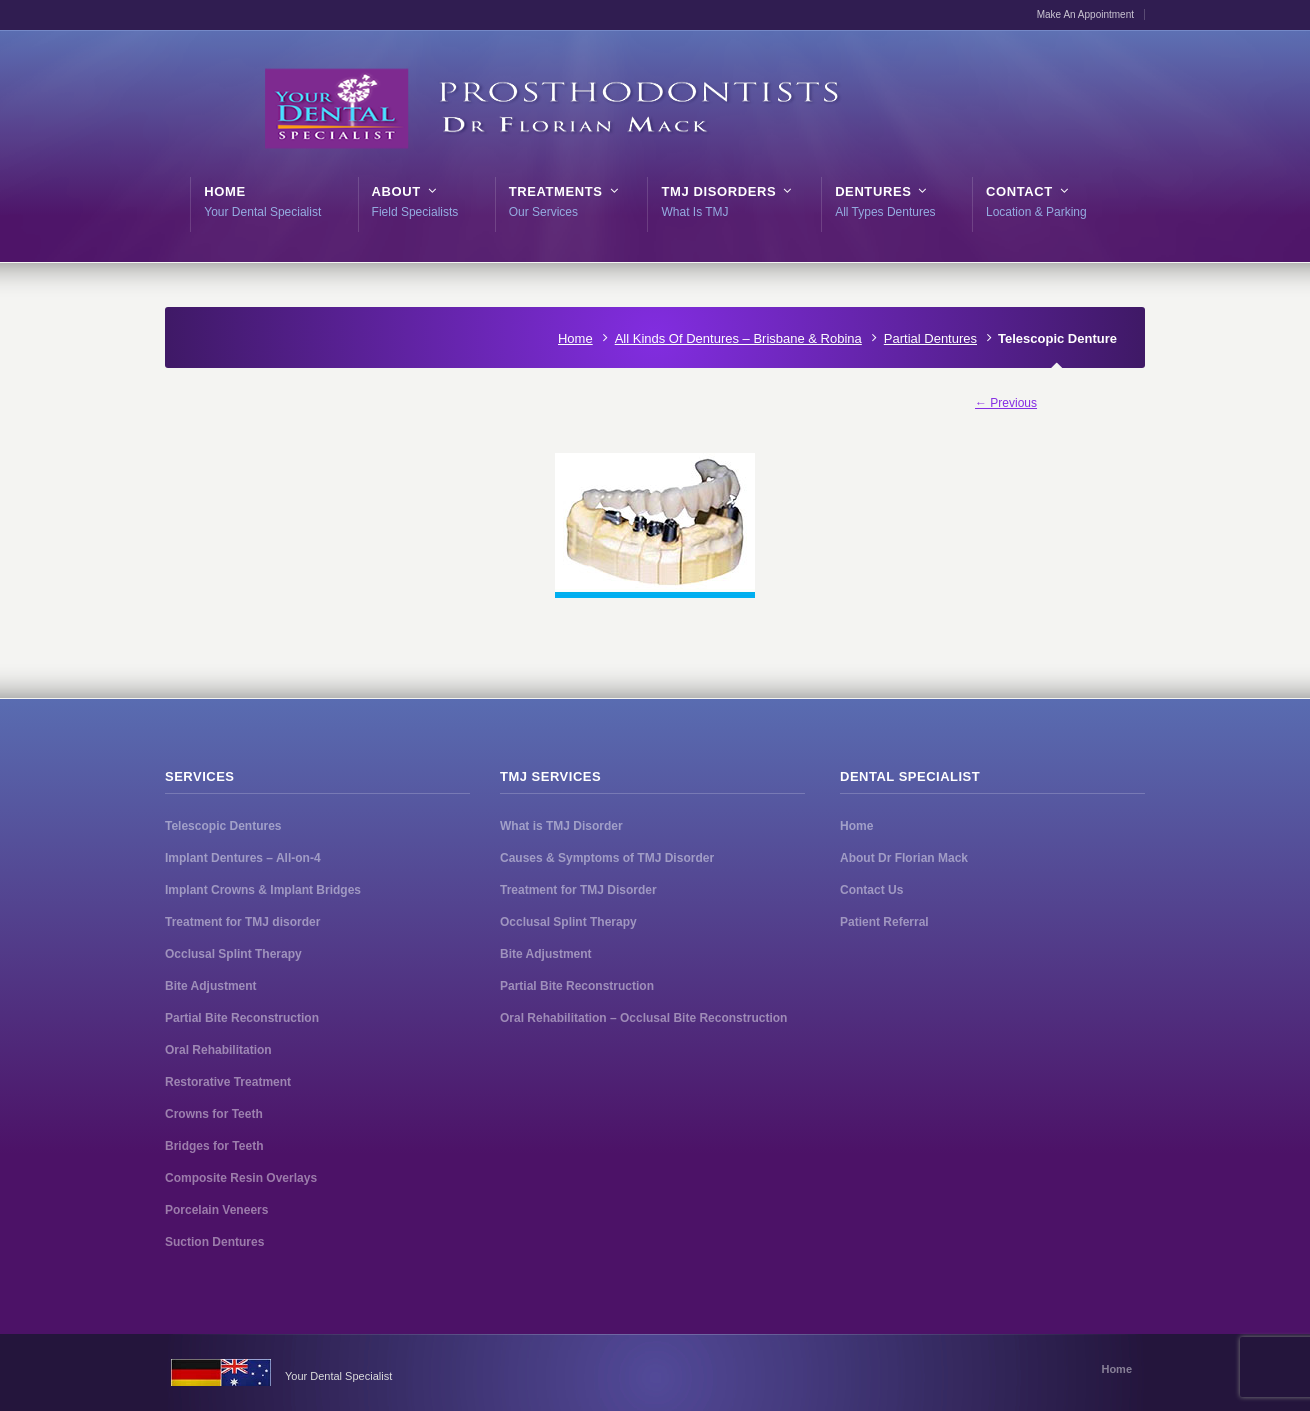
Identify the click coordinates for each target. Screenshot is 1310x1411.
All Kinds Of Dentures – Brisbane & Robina (738, 338)
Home (575, 338)
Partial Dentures (930, 338)
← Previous (1006, 403)
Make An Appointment (1085, 14)
